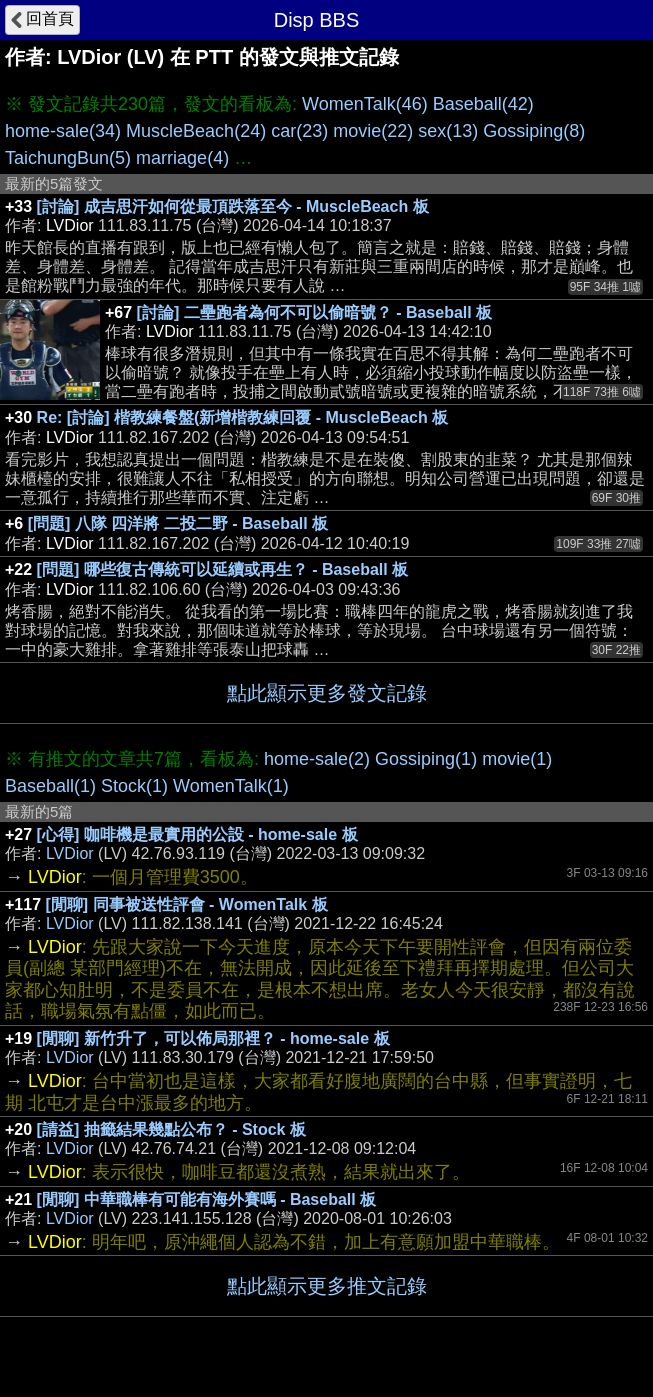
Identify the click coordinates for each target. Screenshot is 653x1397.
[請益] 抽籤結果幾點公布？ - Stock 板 (171, 1129)
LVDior (70, 853)
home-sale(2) (317, 759)
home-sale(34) (63, 131)
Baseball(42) (483, 104)
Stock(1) (134, 786)
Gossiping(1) (426, 759)
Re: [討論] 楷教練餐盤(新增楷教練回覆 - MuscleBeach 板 (243, 417)
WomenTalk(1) (231, 786)
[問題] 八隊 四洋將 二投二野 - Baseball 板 (178, 523)
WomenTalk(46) (365, 104)
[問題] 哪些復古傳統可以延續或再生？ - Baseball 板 (223, 569)
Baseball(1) (50, 786)
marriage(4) (182, 158)
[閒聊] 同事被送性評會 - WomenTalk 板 (187, 904)
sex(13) (448, 131)
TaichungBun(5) (68, 158)
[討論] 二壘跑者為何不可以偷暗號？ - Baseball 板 (315, 312)
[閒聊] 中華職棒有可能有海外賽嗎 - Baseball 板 (207, 1199)
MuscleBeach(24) (196, 131)
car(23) (299, 131)
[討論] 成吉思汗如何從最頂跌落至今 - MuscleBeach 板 (233, 206)
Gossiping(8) (534, 131)
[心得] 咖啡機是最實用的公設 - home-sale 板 (197, 834)
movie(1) (517, 759)
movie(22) (373, 131)
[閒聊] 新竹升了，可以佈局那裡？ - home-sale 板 (213, 1038)
